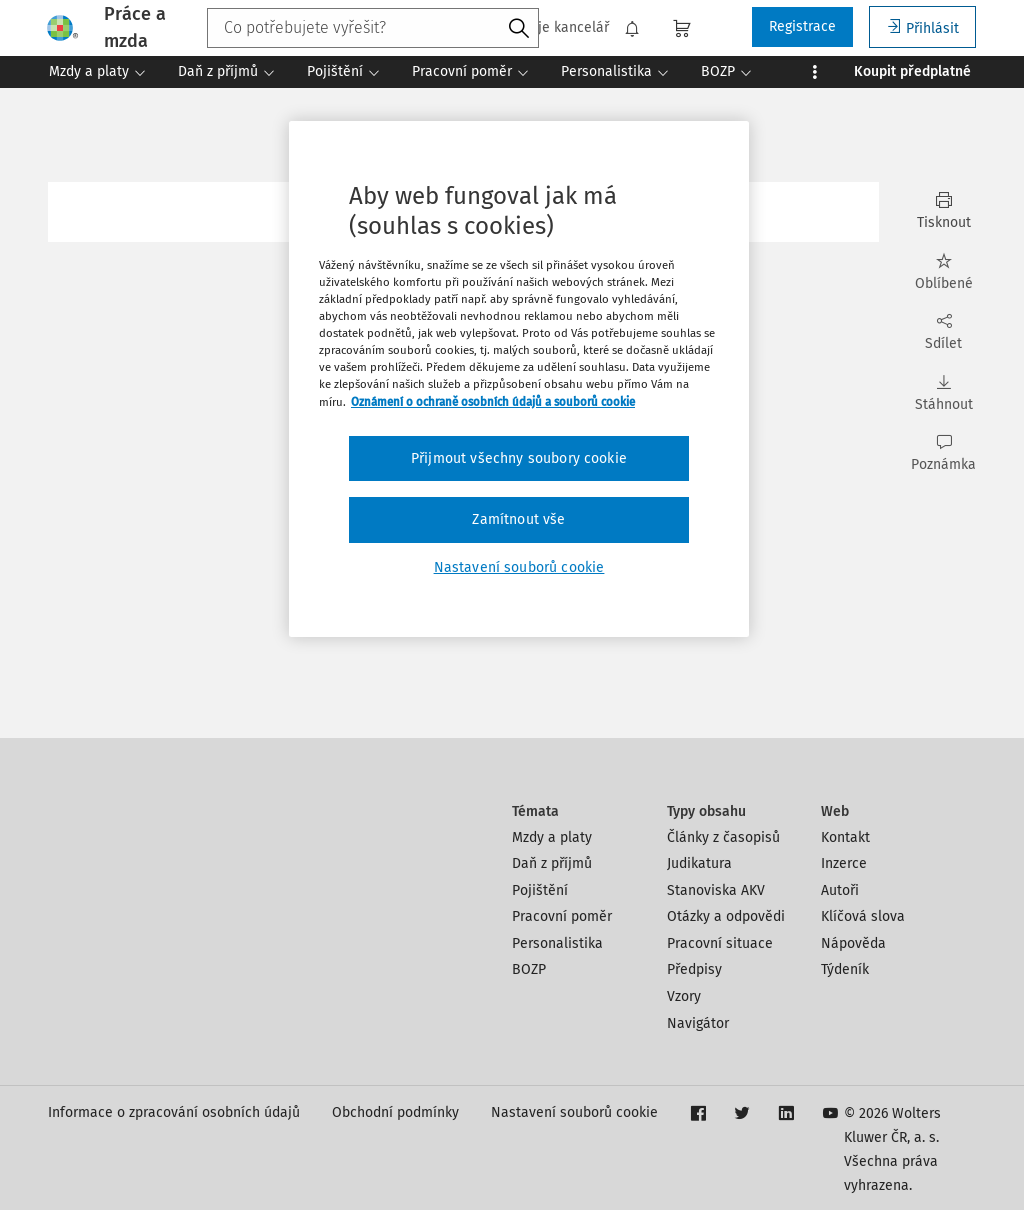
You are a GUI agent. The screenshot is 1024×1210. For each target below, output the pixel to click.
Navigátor (698, 1023)
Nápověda (853, 943)
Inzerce (844, 863)
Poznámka (943, 453)
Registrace (802, 26)
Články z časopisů (723, 837)
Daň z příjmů (552, 863)
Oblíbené (943, 272)
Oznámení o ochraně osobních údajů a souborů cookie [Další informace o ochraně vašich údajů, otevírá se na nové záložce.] (493, 402)
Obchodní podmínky (395, 1112)
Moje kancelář (552, 28)
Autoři (840, 890)
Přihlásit (922, 27)
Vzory (684, 996)
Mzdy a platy (552, 837)
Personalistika (557, 943)
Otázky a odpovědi (726, 916)
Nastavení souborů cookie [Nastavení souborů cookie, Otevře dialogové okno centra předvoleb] (519, 567)
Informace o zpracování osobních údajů (174, 1112)
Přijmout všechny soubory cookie (519, 458)
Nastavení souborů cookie (574, 1112)
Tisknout (943, 211)
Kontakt (845, 837)
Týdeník (845, 969)
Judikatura (699, 863)
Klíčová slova (863, 916)
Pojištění (540, 890)
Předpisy (694, 969)
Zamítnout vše (518, 519)
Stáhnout (943, 393)
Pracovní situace (720, 943)
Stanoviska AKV (716, 890)
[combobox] (373, 28)
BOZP (529, 969)
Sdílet (943, 332)
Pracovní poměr (562, 916)
